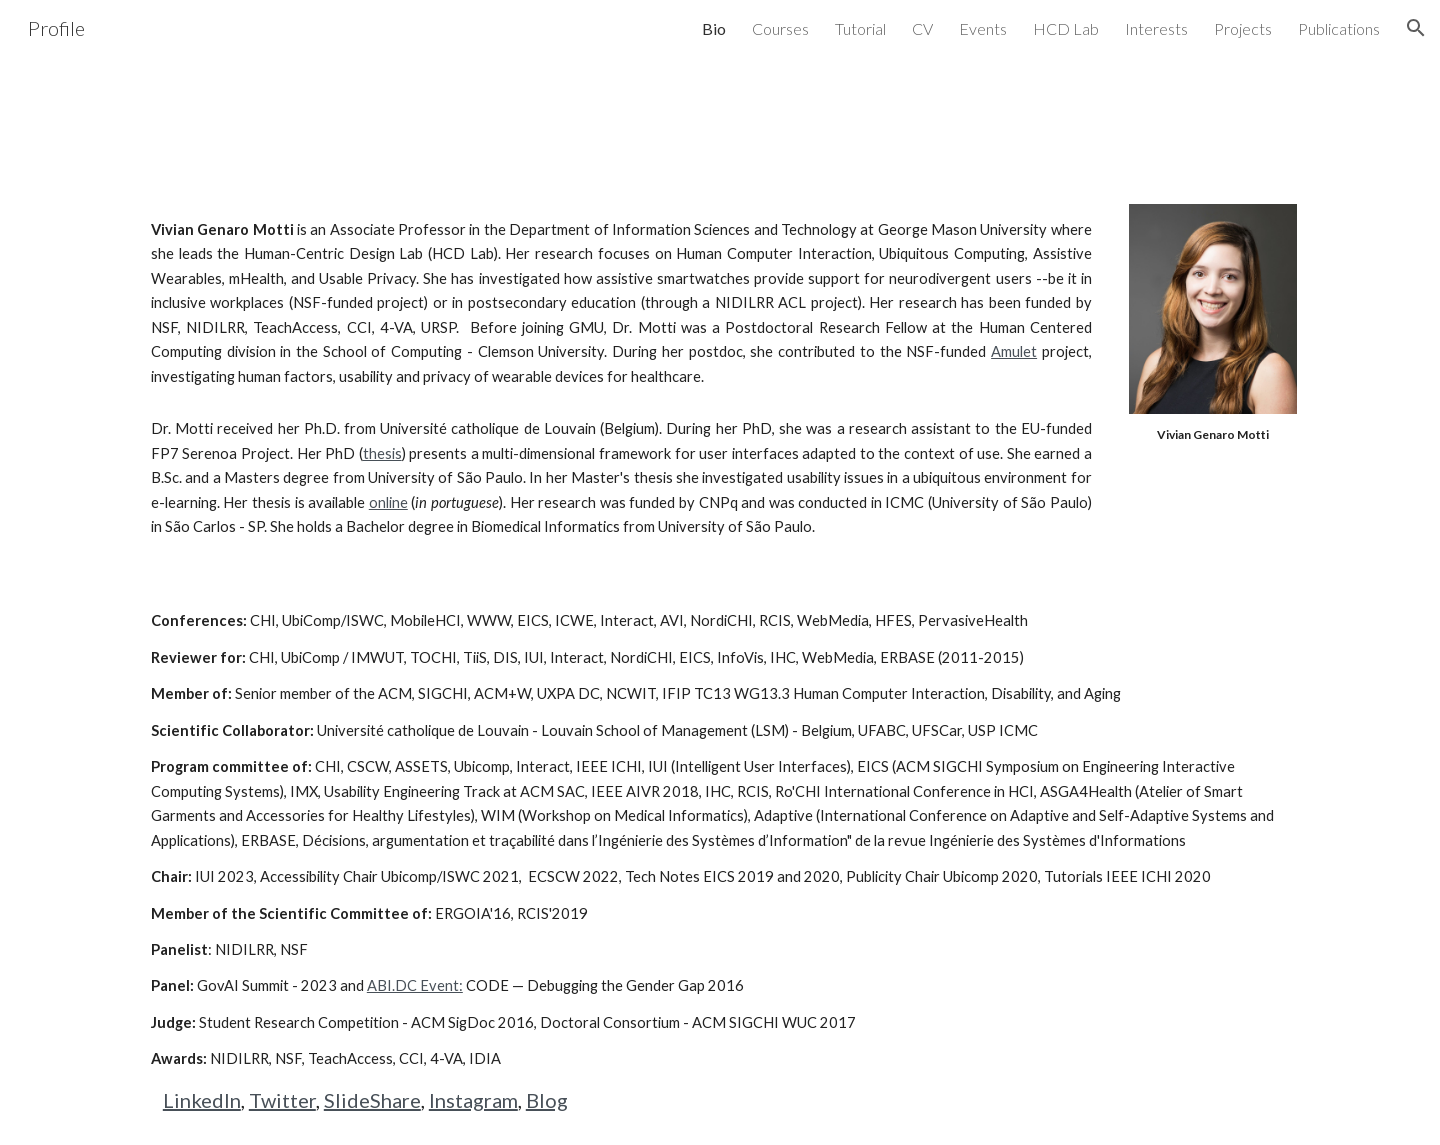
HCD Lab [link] (1066, 28)
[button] (1416, 28)
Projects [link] (1243, 28)
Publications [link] (1339, 28)
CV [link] (922, 28)
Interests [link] (1156, 28)
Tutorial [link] (860, 28)
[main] (621, 303)
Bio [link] (714, 28)
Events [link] (983, 28)
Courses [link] (780, 28)
